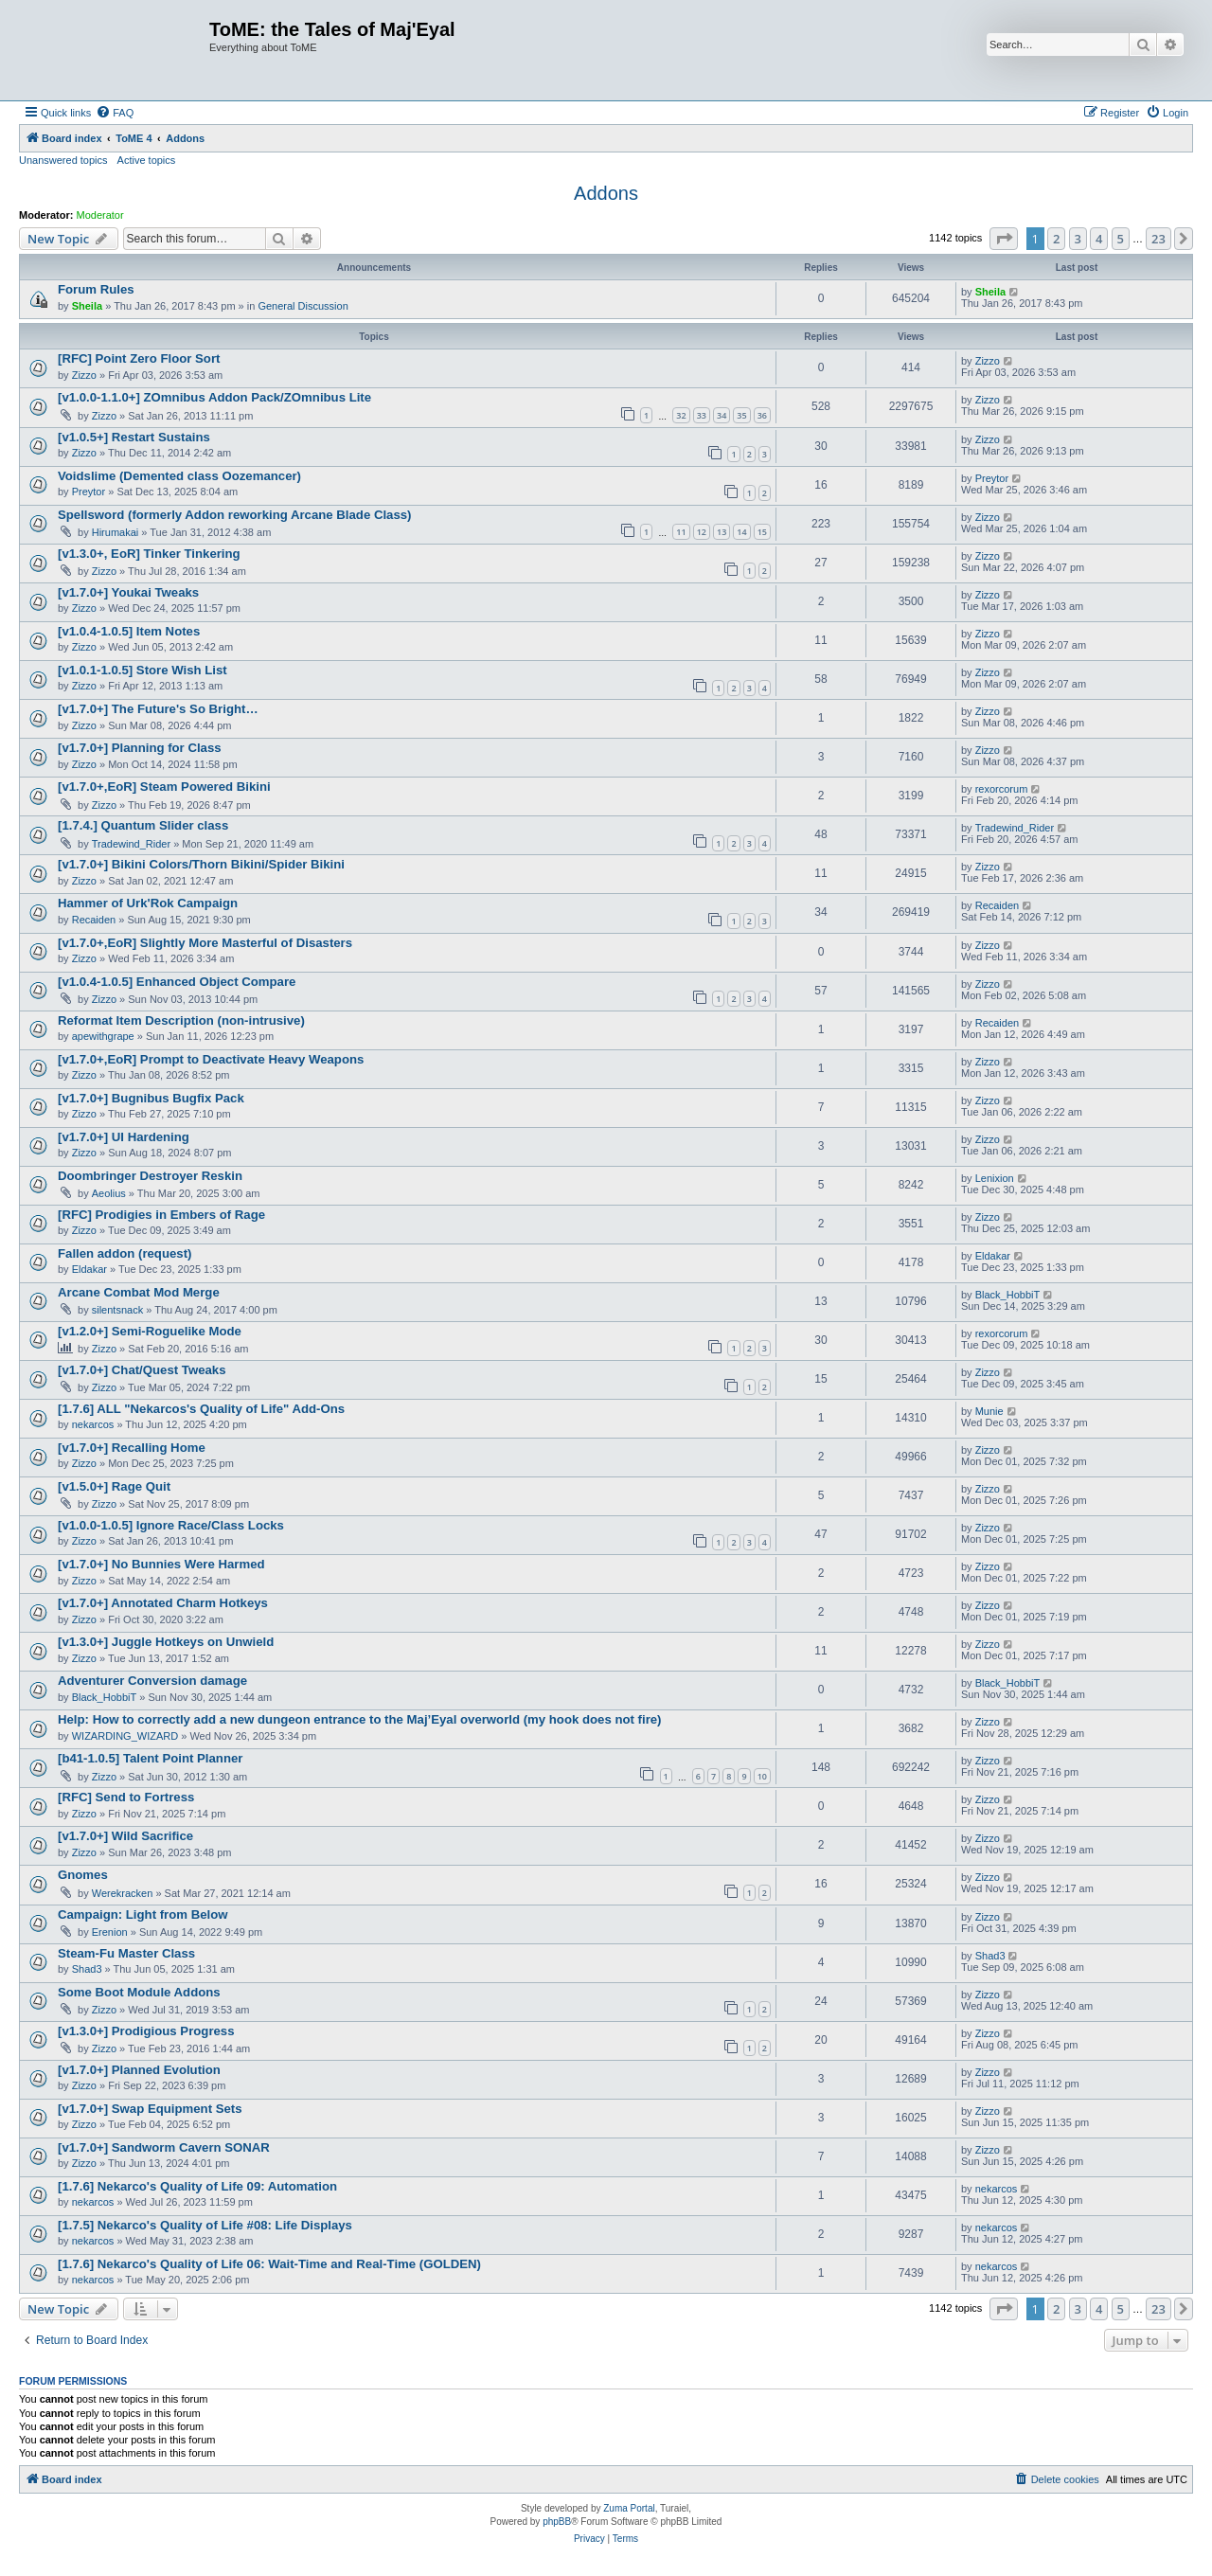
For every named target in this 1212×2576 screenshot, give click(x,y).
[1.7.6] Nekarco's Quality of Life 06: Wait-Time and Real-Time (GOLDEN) (269, 2264)
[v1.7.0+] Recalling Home (131, 1447)
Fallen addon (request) (124, 1253)
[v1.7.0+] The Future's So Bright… (158, 709)
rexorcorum (1001, 789)
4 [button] (1099, 238)
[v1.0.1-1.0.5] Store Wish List (142, 670)
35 (741, 415)
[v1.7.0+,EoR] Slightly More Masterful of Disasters (205, 943)
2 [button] (1056, 238)
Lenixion (994, 1178)
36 (762, 415)
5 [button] (1120, 238)
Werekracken (122, 1893)
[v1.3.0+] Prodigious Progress (146, 2031)
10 (762, 1776)
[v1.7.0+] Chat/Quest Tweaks (142, 1370)
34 (721, 415)
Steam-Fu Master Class (126, 1953)
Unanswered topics (63, 160)
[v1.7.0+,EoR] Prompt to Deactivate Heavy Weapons (211, 1059)
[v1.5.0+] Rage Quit (114, 1486)
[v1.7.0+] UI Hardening (123, 1137)
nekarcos (93, 1424)
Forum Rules (96, 289)
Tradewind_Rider (131, 844)
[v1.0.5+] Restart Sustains (134, 437)
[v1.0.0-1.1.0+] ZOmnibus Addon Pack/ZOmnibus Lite (214, 397)
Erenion (110, 1932)
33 (701, 415)
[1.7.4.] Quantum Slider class (143, 825)
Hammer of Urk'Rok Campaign (148, 903)
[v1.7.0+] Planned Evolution (139, 2070)
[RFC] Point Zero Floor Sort (139, 358)
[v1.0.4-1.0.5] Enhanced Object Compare (176, 982)
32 (681, 415)
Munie (989, 1411)
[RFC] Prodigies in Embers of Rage (161, 1215)
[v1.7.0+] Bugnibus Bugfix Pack (151, 1098)
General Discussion (303, 306)
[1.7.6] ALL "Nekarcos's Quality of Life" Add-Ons (201, 1409)
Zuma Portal (628, 2508)
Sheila (87, 306)
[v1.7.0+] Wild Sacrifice (125, 1836)
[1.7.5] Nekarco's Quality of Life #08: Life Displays (205, 2225)
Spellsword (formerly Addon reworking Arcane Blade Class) (235, 515)
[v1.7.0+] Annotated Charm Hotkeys (163, 1603)
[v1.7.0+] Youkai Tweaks (128, 592)
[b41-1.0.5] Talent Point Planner (150, 1758)
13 (721, 532)
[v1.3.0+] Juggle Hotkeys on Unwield (166, 1642)
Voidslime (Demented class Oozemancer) (179, 476)
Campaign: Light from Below (143, 1914)
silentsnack (117, 1309)
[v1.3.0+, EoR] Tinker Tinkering (149, 553)
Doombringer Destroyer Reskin (150, 1176)
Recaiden (94, 919)
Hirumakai (115, 532)
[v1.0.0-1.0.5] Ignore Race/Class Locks (171, 1525)
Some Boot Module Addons (139, 1992)
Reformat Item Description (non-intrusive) (181, 1020)
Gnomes (83, 1875)
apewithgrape (103, 1036)
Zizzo (84, 375)
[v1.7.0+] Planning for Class (140, 748)
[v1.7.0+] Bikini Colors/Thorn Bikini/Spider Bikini (201, 864)
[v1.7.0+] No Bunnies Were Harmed (161, 1564)
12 (701, 532)
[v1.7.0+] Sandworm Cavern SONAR (164, 2147)
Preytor (88, 491)
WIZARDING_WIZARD (125, 1736)
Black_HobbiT (1007, 1294)
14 (741, 532)
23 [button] (1158, 238)
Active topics (146, 160)
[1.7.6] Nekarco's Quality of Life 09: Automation (197, 2186)
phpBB (557, 2521)
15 (762, 532)
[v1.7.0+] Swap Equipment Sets (150, 2109)
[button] (1003, 238)
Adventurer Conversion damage (152, 1680)
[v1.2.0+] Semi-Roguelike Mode (149, 1331)
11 (681, 532)
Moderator (100, 215)
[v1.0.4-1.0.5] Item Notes (129, 631)
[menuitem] (115, 112)
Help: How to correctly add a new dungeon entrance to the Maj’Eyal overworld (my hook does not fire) (360, 1719)
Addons (606, 193)
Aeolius (109, 1193)
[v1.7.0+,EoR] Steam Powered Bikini (164, 786)
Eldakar (89, 1269)
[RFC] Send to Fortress (126, 1797)
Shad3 (87, 1969)
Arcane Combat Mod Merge (139, 1292)
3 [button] (1078, 238)
